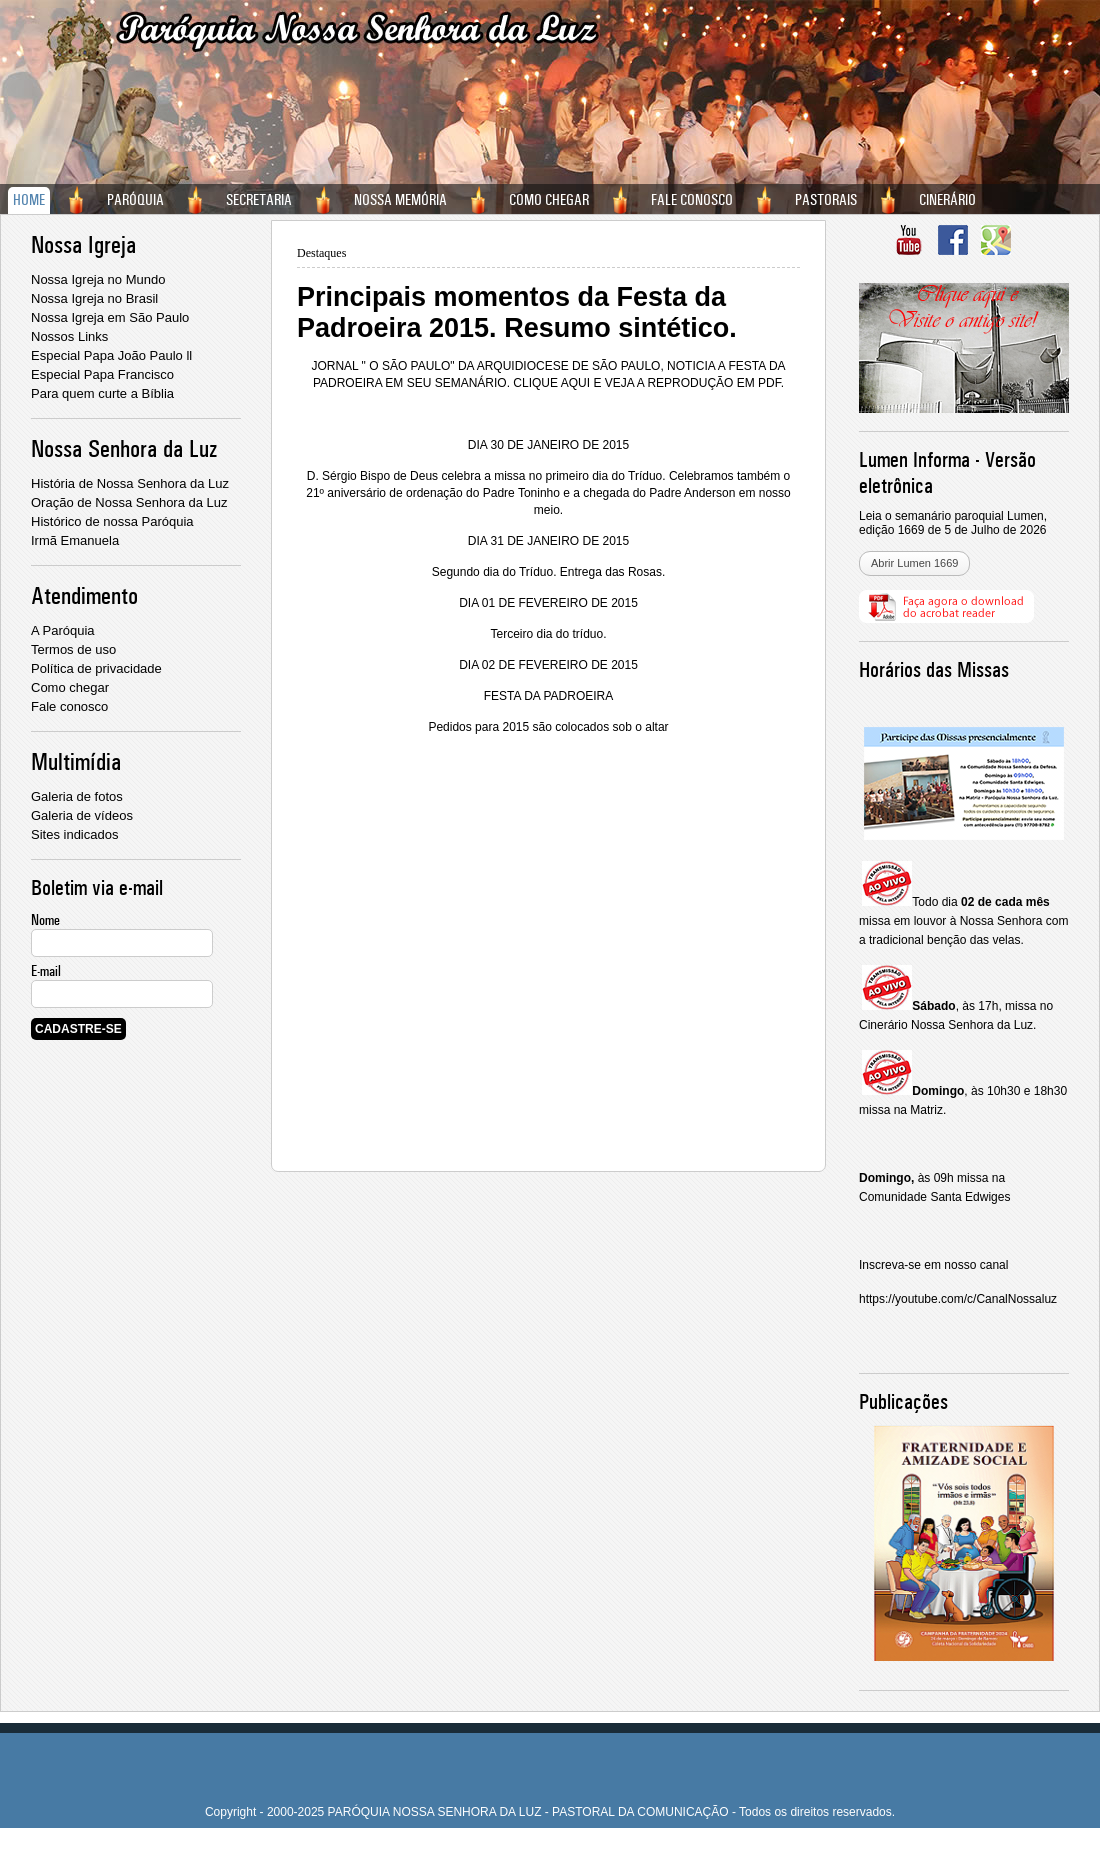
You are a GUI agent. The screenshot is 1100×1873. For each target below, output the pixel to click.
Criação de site (513, 1848)
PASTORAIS (826, 200)
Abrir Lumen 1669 (914, 563)
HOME (29, 200)
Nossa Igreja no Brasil (94, 298)
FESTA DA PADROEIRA (549, 696)
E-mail (46, 971)
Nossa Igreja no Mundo (98, 279)
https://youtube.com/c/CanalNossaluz (958, 1299)
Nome (45, 920)
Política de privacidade (96, 668)
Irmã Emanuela (75, 540)
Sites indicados (74, 834)
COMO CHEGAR (549, 200)
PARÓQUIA (135, 200)
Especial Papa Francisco (102, 374)
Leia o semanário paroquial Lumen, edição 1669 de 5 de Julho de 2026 (953, 523)
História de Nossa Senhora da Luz (130, 483)
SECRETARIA (259, 200)
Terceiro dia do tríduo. (548, 634)
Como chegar (70, 687)
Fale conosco (69, 706)
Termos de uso (73, 649)
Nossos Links (69, 336)
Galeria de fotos (77, 796)
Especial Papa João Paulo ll (111, 355)
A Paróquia (63, 630)
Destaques (321, 253)
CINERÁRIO (947, 200)
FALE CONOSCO (692, 200)
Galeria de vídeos (82, 815)
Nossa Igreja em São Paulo (110, 317)
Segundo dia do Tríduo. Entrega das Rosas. (549, 572)
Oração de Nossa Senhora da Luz (129, 502)
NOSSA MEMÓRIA (400, 200)
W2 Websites (591, 1848)
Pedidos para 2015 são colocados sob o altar (548, 727)
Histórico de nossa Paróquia (112, 521)
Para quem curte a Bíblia (102, 393)
